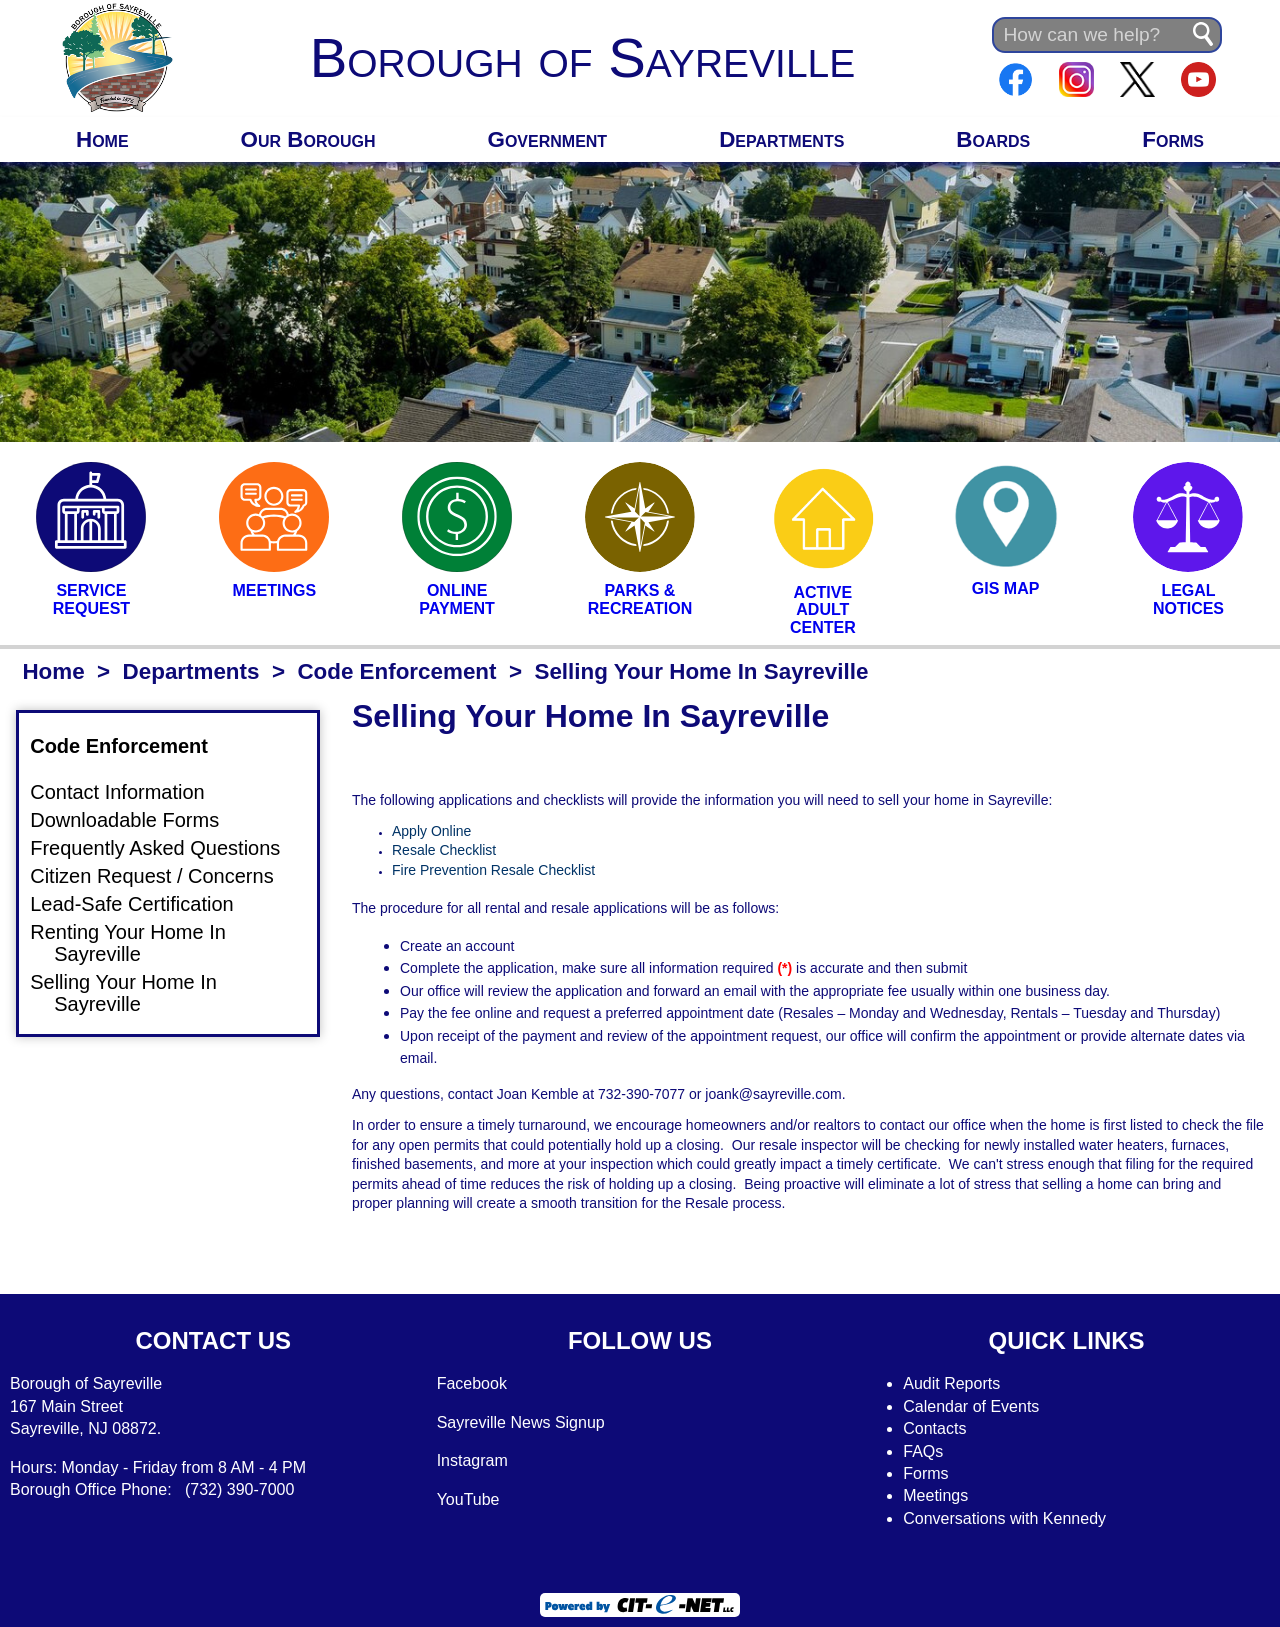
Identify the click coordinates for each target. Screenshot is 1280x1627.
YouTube (468, 1499)
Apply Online (431, 831)
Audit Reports (951, 1383)
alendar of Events (977, 1406)
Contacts (934, 1428)
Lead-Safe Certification (143, 904)
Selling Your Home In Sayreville (135, 993)
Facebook (472, 1383)
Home (102, 139)
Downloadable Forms (136, 821)
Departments (781, 139)
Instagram (472, 1460)
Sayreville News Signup (521, 1422)
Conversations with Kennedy (1004, 1518)
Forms (1173, 139)
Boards (993, 139)
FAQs (923, 1451)
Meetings (935, 1495)
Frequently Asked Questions (167, 849)
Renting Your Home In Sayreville (140, 943)
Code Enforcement (396, 671)
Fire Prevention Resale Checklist (493, 870)
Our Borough (308, 139)
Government (548, 139)
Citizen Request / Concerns (163, 876)
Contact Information (129, 793)
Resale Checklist (444, 850)
